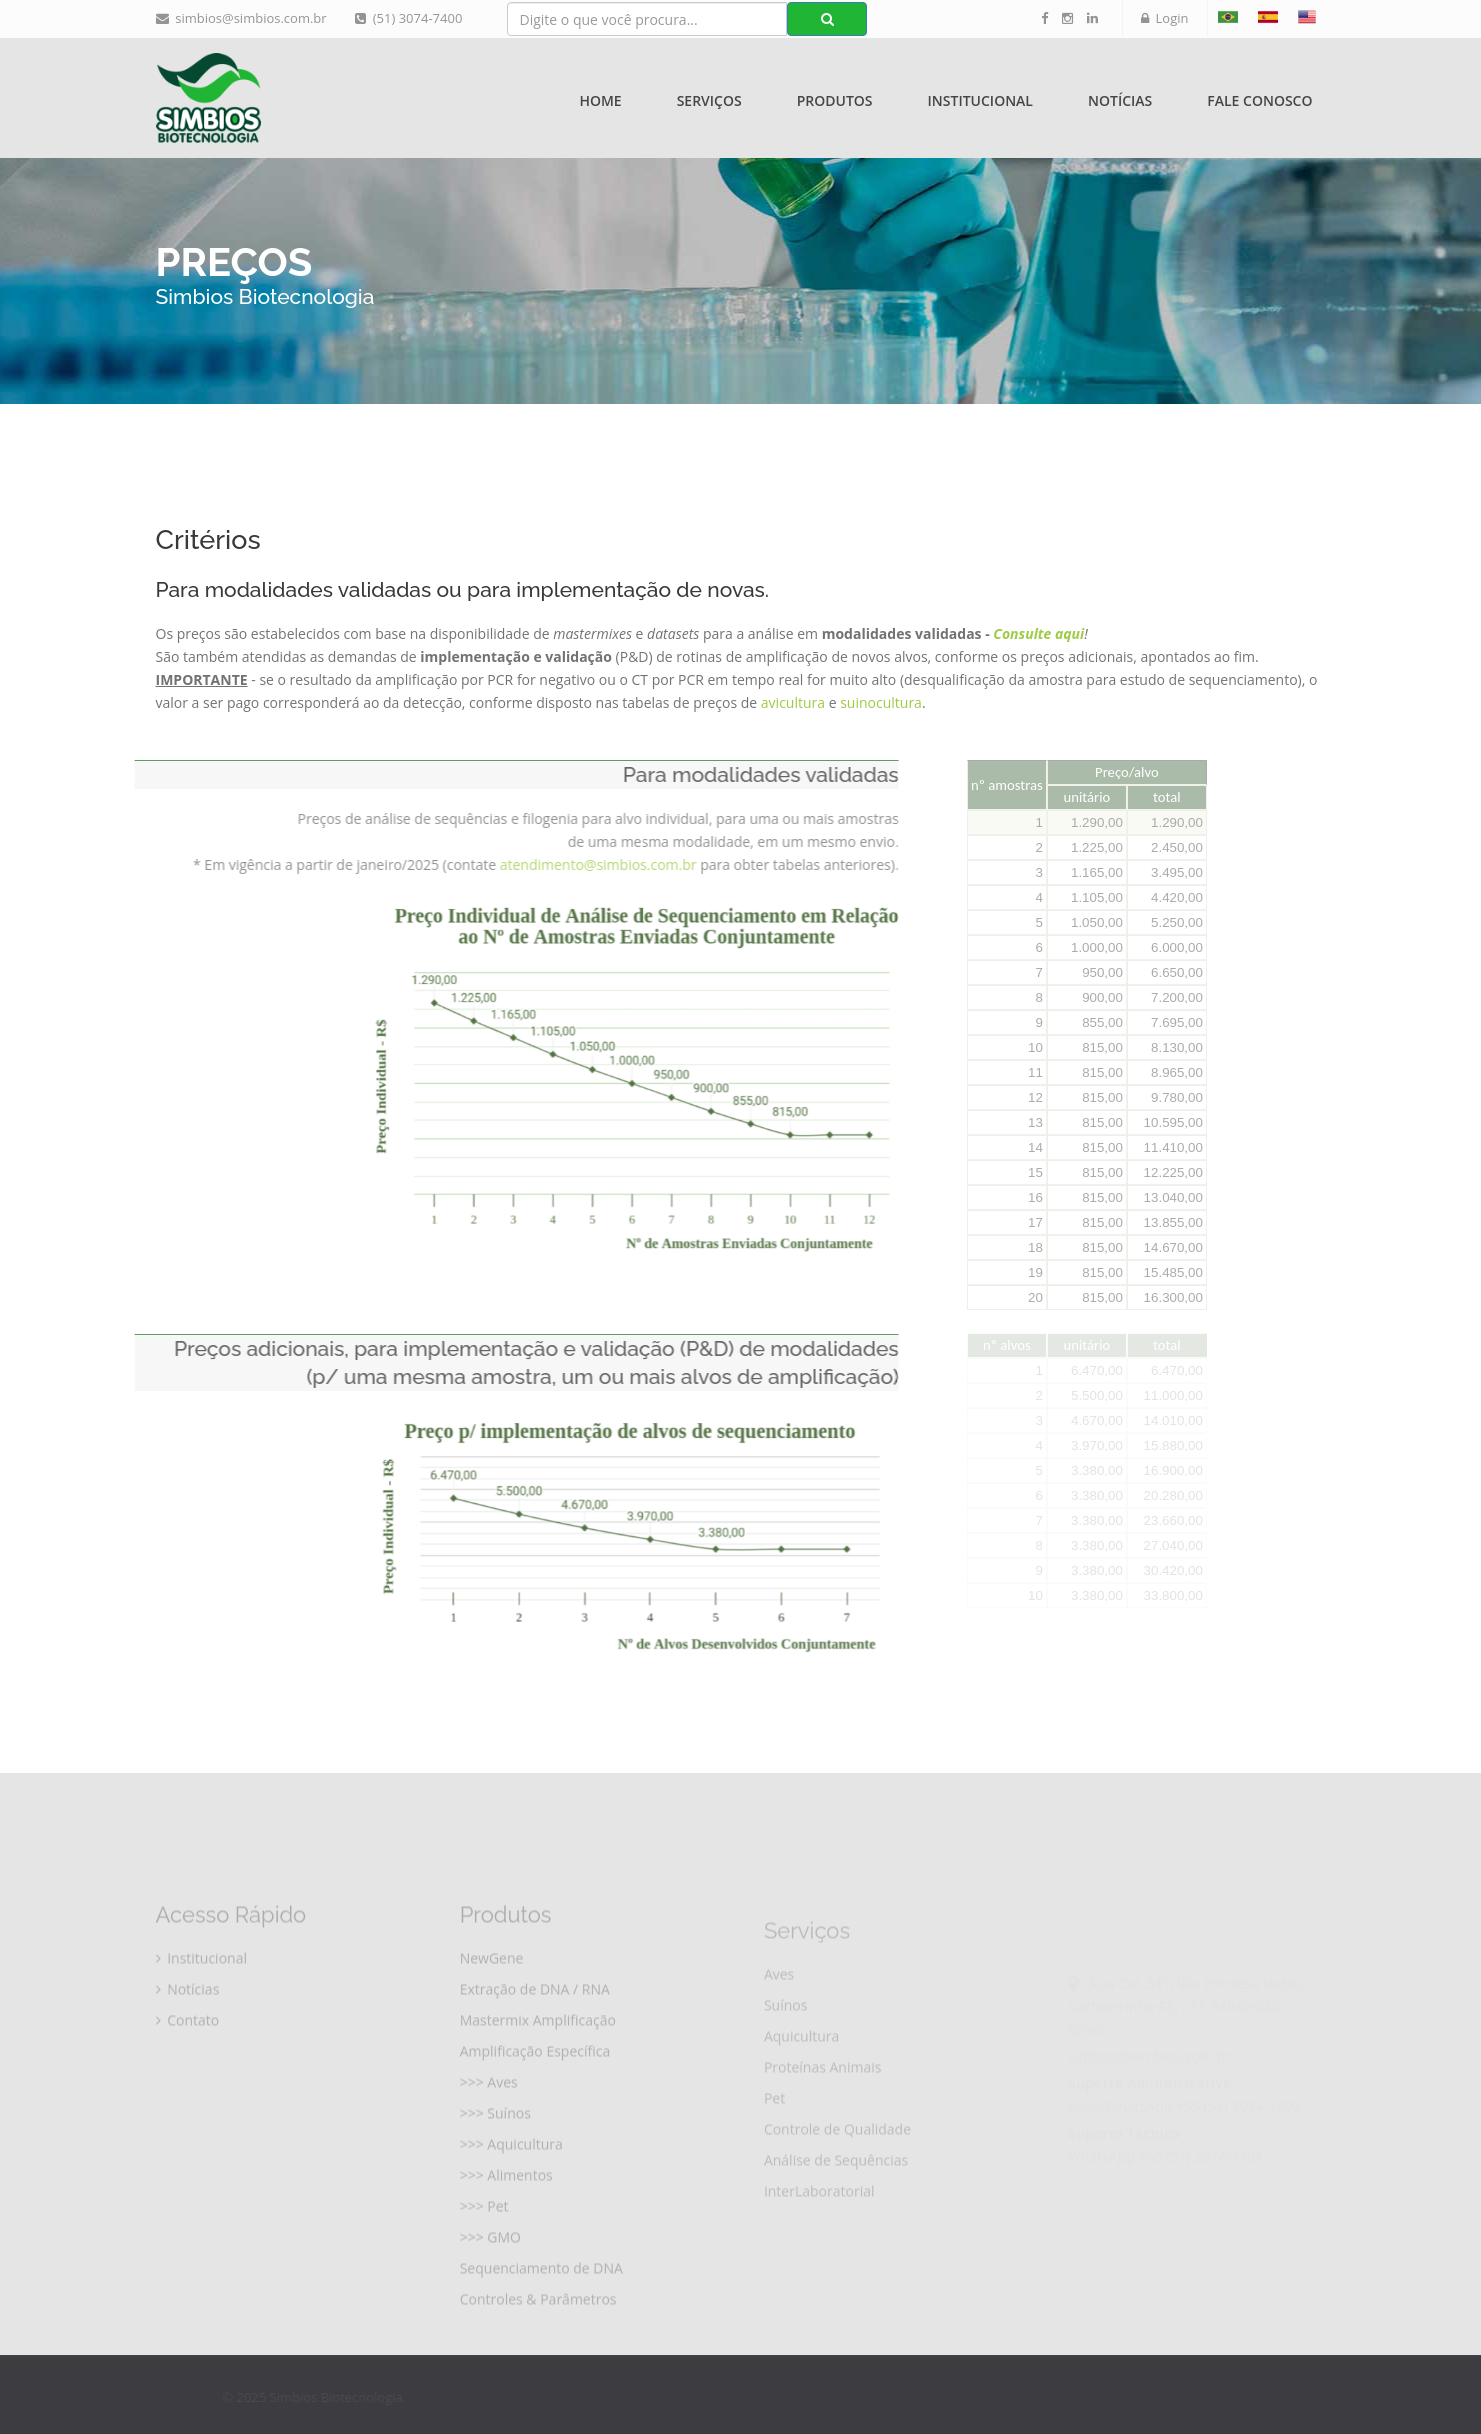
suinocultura (881, 702)
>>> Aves (489, 2119)
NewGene (492, 1995)
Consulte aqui (1038, 633)
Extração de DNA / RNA (535, 2026)
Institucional (980, 100)
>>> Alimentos (506, 2212)
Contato (188, 2057)
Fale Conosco (1259, 100)
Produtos (835, 100)
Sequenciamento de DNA (541, 2305)
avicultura (795, 702)
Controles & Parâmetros (538, 2336)
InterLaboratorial (819, 2233)
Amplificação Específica (535, 2088)
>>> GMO (490, 2274)
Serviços (709, 100)
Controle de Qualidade (837, 2171)
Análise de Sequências (836, 2202)
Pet (774, 2140)
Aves (779, 2016)
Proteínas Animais (823, 2109)
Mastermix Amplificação (538, 2057)
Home (600, 100)
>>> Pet (484, 2243)
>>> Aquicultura (511, 2181)
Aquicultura (801, 2078)
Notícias (1120, 100)
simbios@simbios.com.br (241, 18)
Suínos (785, 2047)
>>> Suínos (495, 2150)
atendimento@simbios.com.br (567, 864)
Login (1165, 18)
